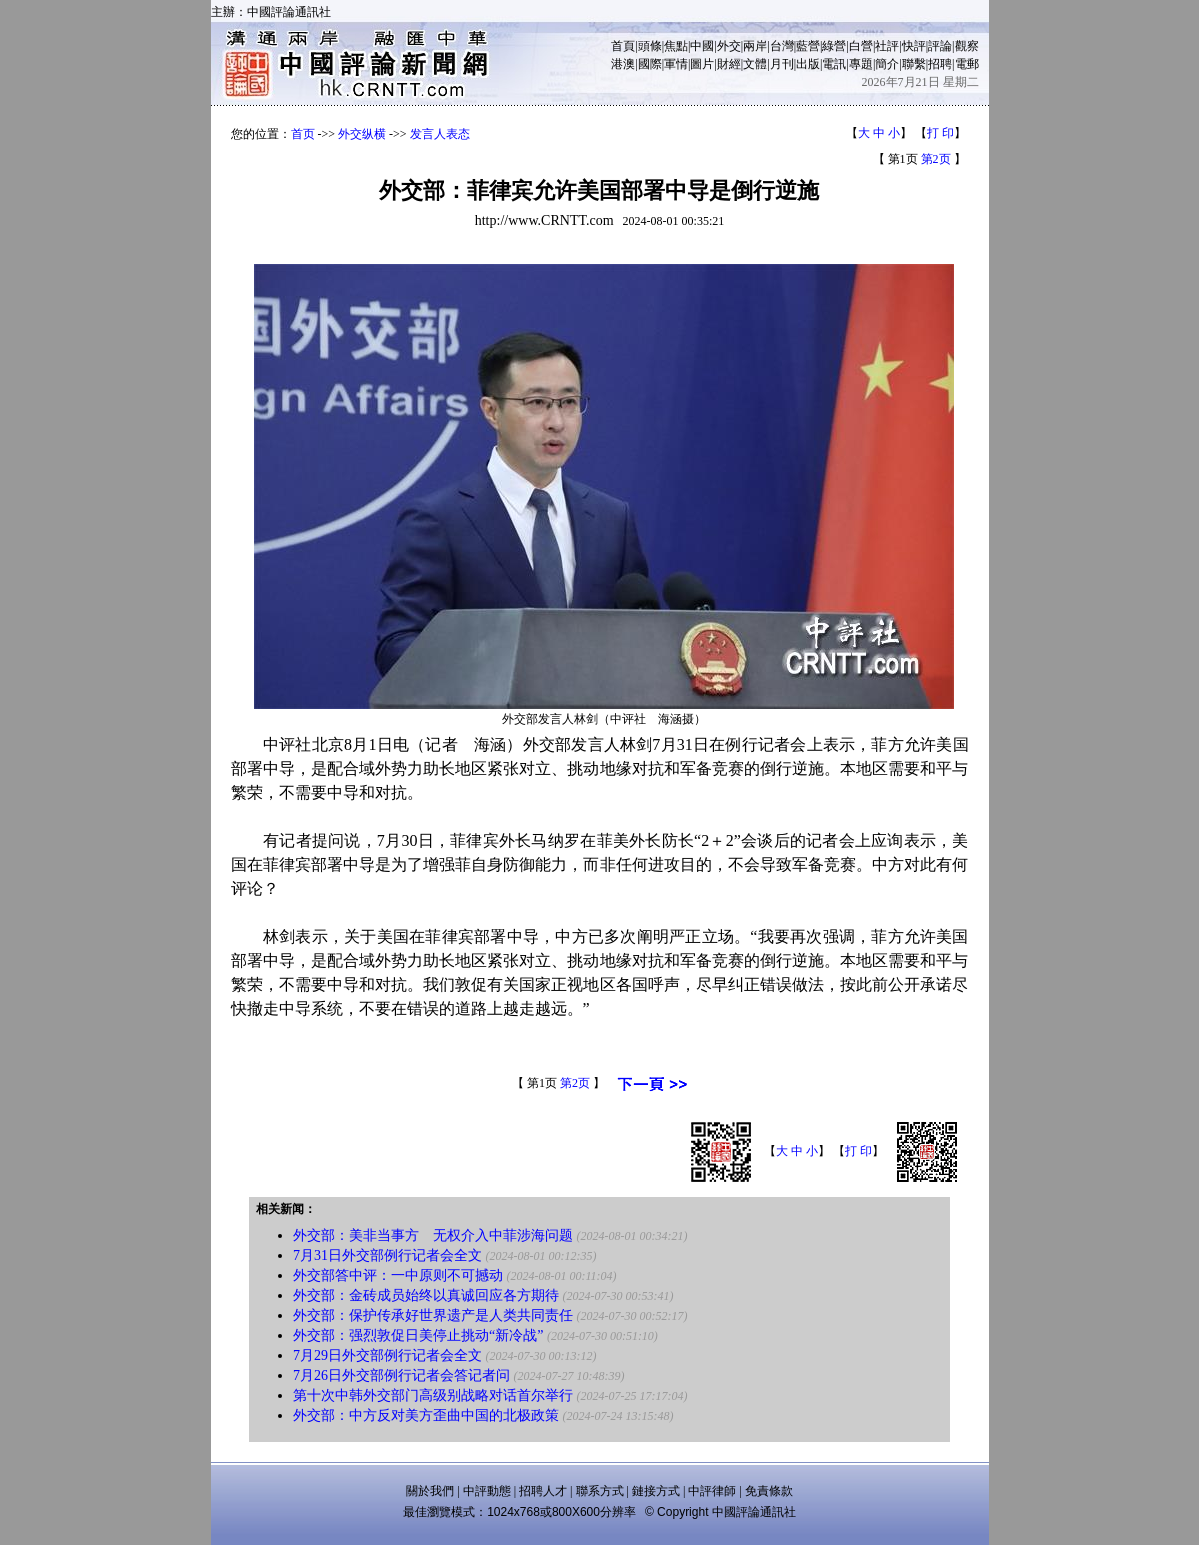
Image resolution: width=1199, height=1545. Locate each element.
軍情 (676, 64)
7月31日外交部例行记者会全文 (387, 1255)
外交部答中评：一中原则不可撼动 (398, 1275)
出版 (808, 64)
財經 (729, 64)
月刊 (782, 64)
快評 (914, 46)
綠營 (834, 46)
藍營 (808, 46)
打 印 (940, 133)
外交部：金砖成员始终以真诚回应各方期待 (426, 1295)
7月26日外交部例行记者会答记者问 (401, 1375)
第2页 (936, 159)
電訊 (834, 64)
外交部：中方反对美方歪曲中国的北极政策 (426, 1415)
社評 (887, 46)
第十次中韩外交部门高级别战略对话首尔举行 (433, 1395)
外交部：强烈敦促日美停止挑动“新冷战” (418, 1335)
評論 (940, 46)
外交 (729, 46)
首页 (303, 134)
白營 (861, 46)
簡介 (887, 64)
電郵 (967, 64)
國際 (650, 64)
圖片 (702, 64)
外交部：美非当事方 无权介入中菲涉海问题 (433, 1235)
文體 (755, 64)
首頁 (623, 46)
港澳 (623, 64)
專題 (861, 64)
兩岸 (755, 46)
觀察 (967, 46)
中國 (702, 46)
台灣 (782, 46)
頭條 (650, 46)
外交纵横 (362, 134)
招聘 (940, 64)
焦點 (676, 46)
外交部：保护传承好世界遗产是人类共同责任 (433, 1315)
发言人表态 (440, 134)
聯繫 (914, 64)
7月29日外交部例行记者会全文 (387, 1355)
